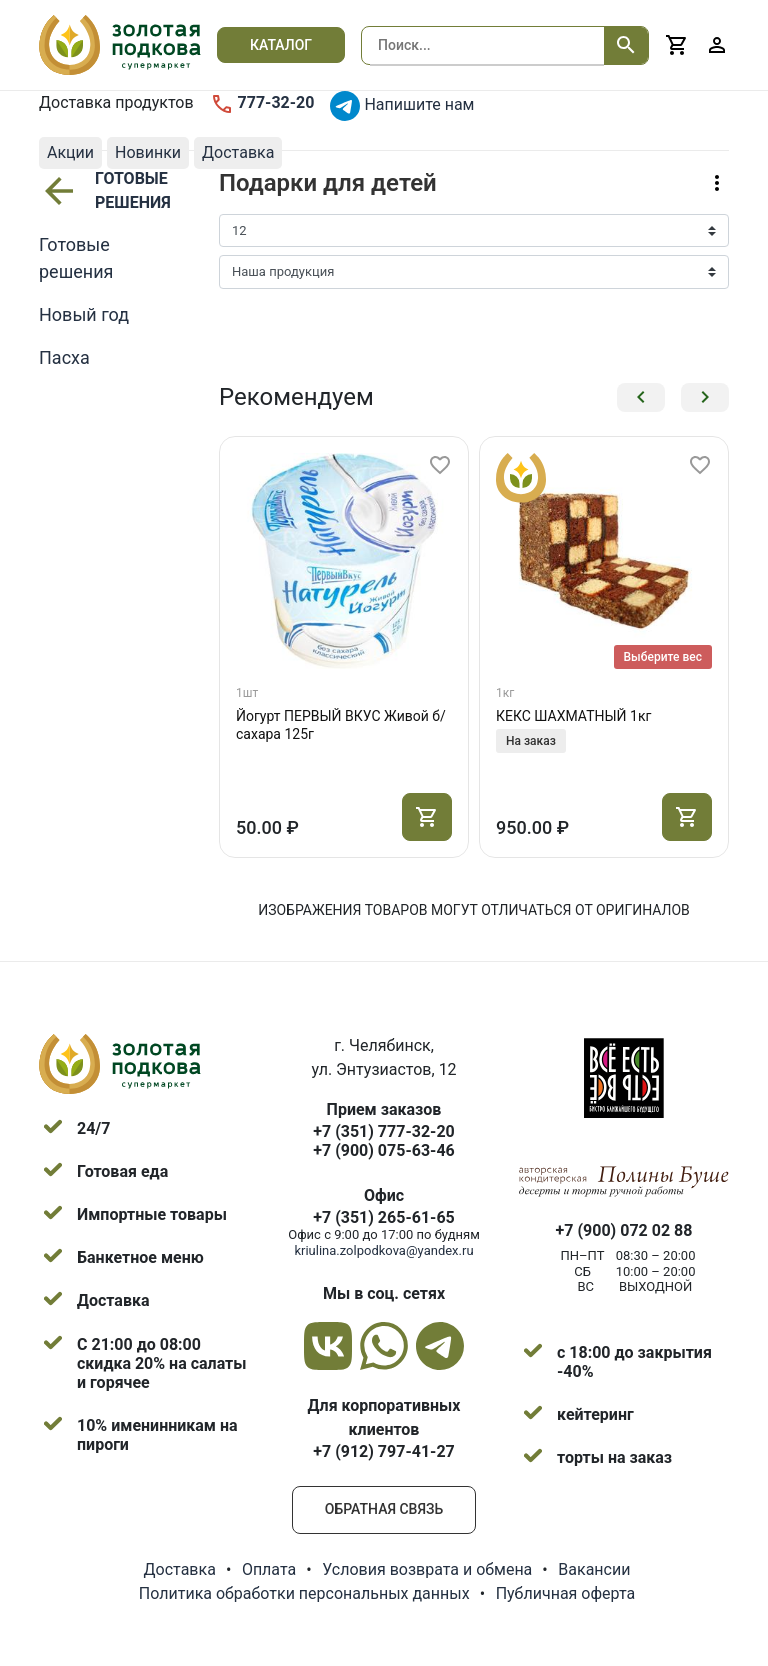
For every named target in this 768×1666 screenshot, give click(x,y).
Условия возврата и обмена (427, 1569)
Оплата (269, 1569)
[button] (641, 397)
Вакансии (594, 1569)
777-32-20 (262, 104)
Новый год (84, 314)
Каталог (281, 45)
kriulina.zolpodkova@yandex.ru (383, 1250)
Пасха (64, 357)
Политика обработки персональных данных (304, 1593)
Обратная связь (384, 1509)
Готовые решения (102, 190)
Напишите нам (402, 106)
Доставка (180, 1569)
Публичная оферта (566, 1593)
